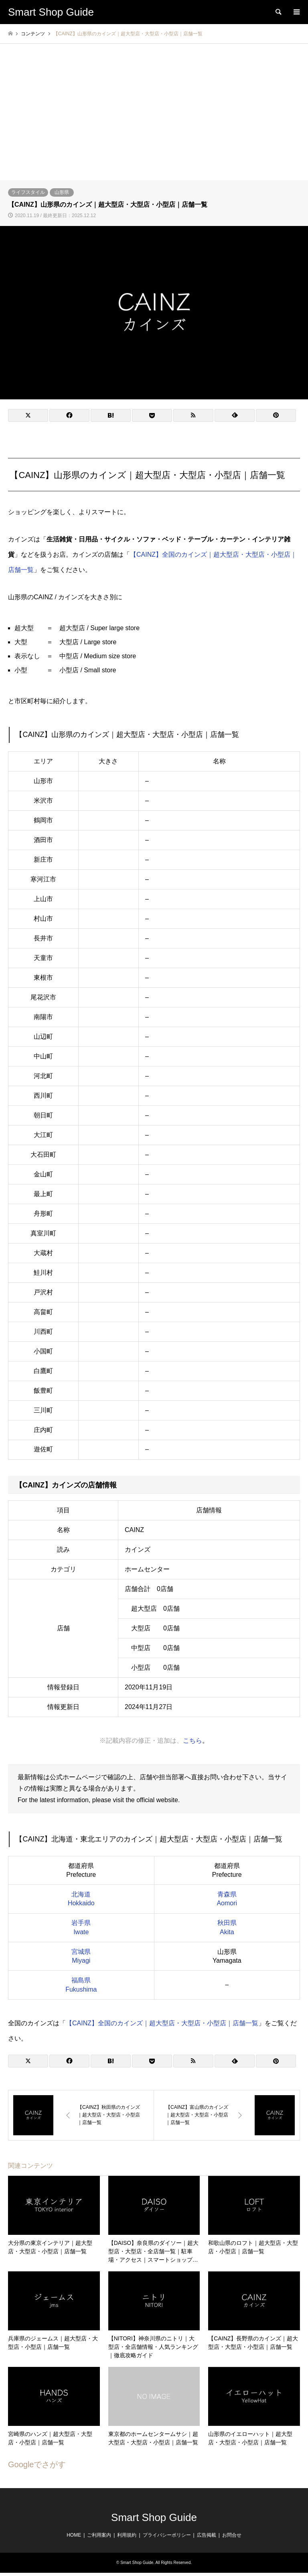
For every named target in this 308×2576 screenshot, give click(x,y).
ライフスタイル (28, 192)
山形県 (62, 192)
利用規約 (126, 2535)
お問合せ (231, 2535)
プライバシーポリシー (167, 2535)
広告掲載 (206, 2535)
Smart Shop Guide (154, 2517)
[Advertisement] (154, 120)
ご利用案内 (99, 2535)
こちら (192, 1740)
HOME (74, 2535)
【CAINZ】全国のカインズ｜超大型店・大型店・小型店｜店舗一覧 (162, 2022)
